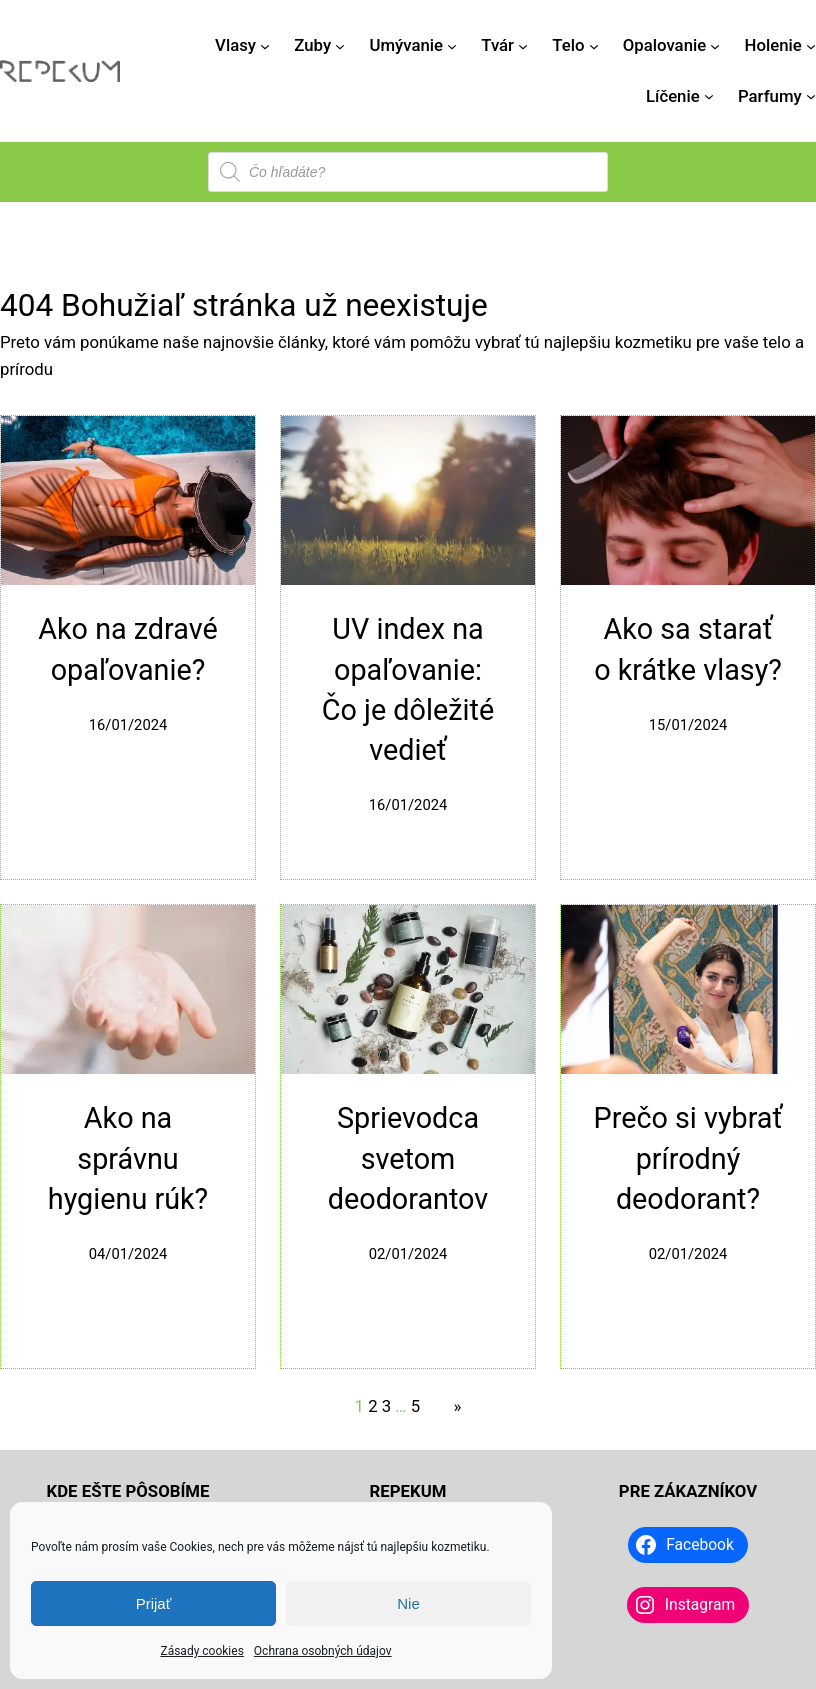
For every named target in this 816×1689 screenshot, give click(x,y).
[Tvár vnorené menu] (523, 45)
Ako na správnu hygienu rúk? (128, 1158)
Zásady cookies (201, 1651)
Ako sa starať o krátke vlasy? (688, 649)
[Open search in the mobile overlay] (408, 172)
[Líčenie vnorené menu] (709, 96)
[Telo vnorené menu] (594, 45)
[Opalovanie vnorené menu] (715, 45)
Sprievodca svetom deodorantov (408, 1158)
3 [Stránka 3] (386, 1406)
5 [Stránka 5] (415, 1406)
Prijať (154, 1603)
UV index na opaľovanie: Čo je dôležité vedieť (408, 689)
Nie (408, 1603)
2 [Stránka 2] (372, 1406)
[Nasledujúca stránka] (452, 1406)
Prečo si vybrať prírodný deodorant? (688, 1158)
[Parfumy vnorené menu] (811, 96)
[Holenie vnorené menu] (811, 45)
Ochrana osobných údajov (323, 1651)
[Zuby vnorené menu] (340, 45)
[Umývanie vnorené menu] (452, 45)
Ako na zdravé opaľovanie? (127, 649)
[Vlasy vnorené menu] (265, 45)
